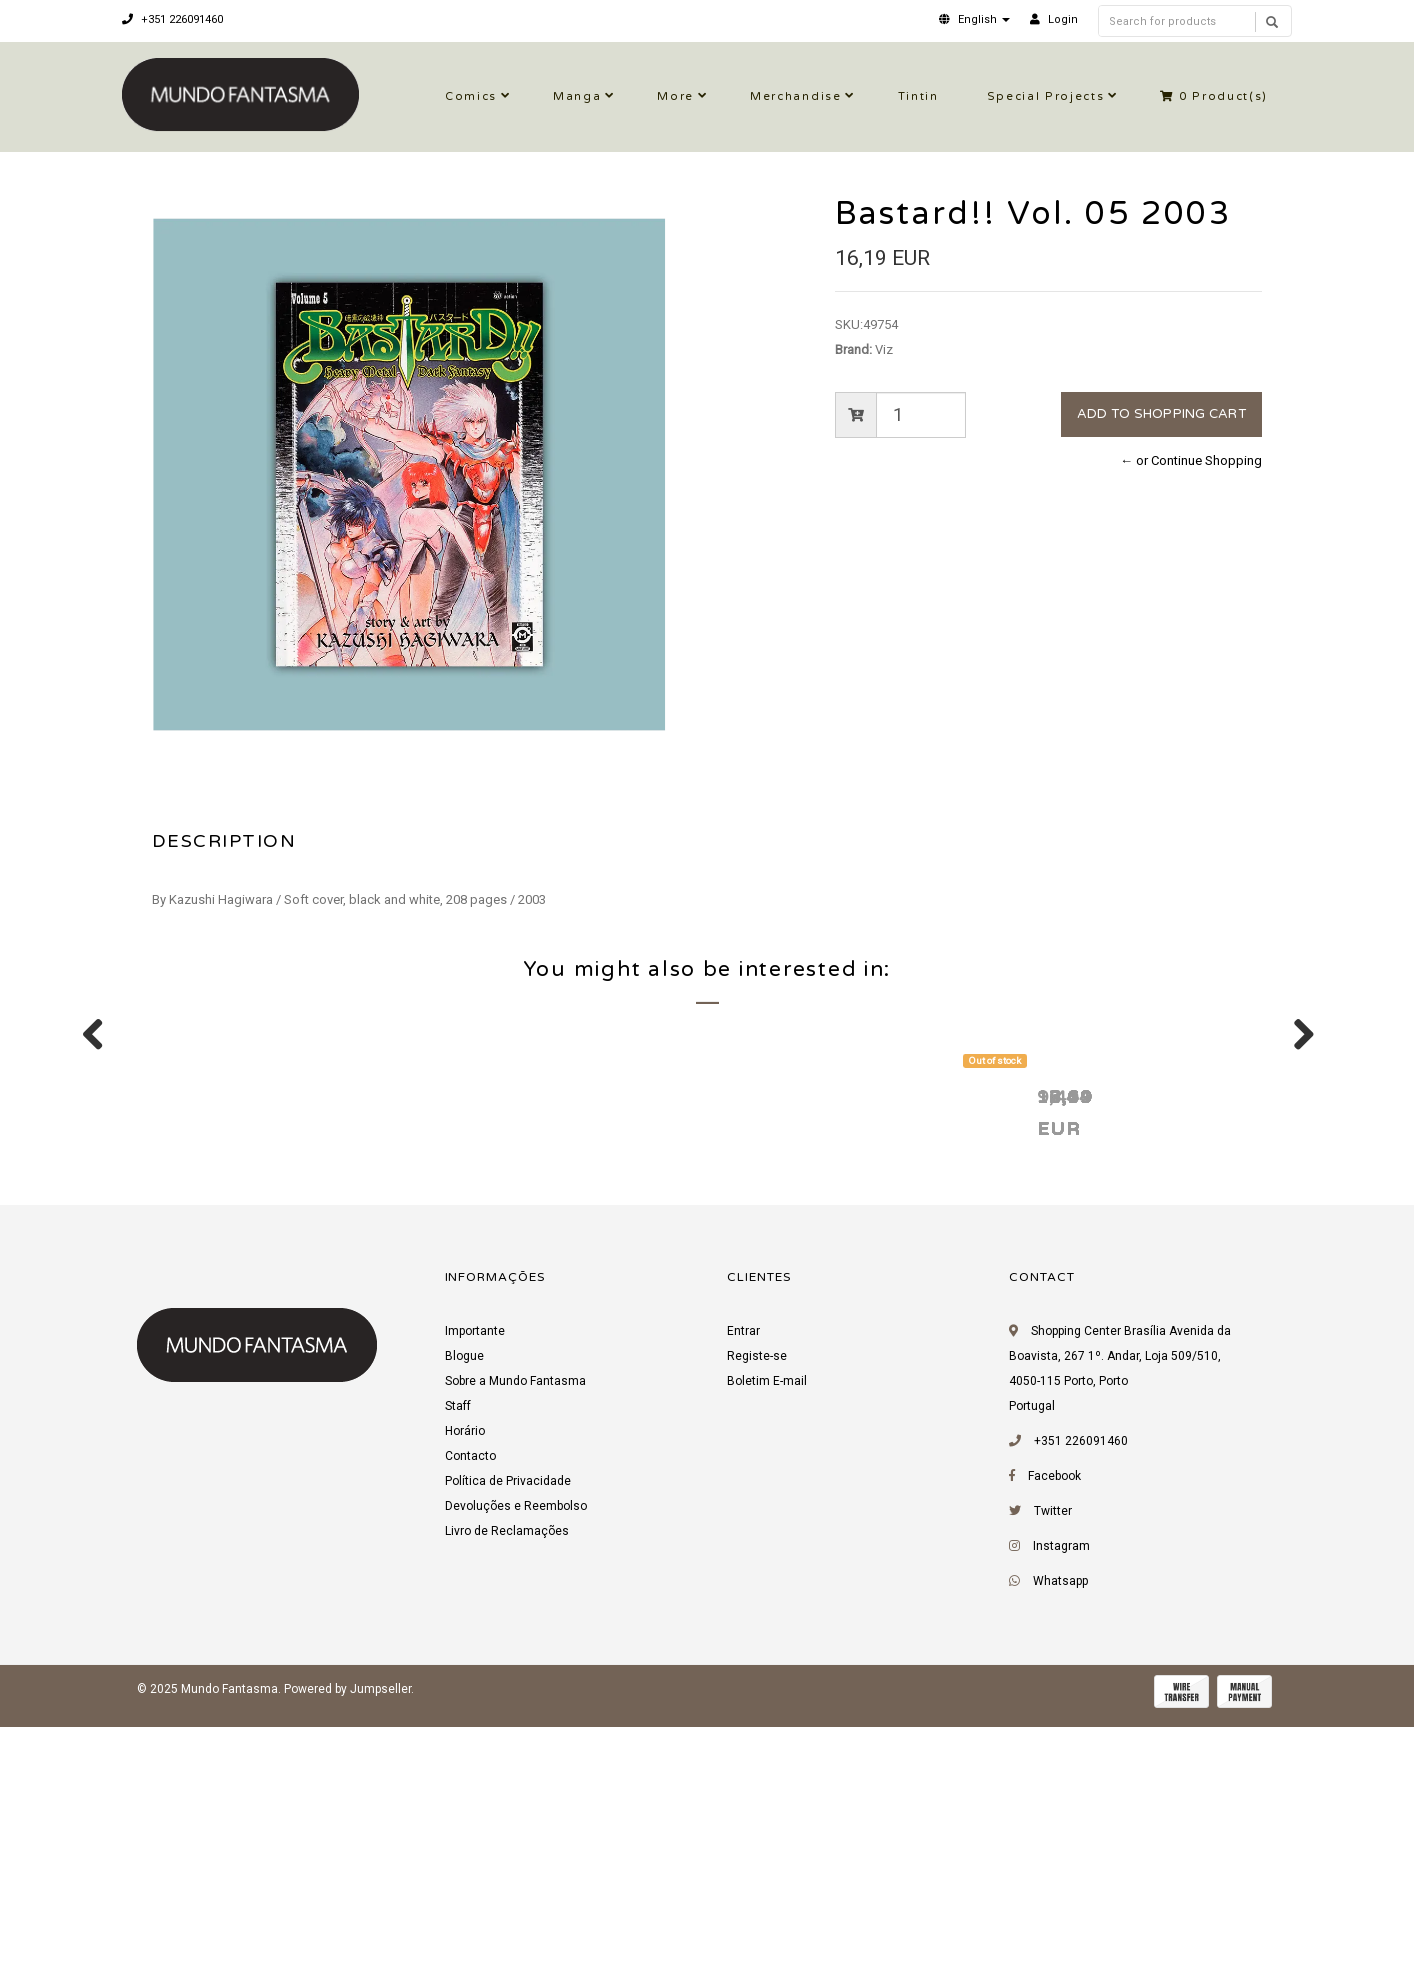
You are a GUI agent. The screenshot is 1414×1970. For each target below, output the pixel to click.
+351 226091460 (172, 19)
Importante (475, 1582)
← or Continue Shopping (1191, 460)
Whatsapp (1060, 1832)
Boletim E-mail (767, 1632)
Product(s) (1214, 96)
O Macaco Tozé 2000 (253, 1346)
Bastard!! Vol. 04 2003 (1125, 1346)
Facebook (1054, 1727)
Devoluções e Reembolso (516, 1757)
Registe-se (757, 1607)
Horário (465, 1682)
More (675, 96)
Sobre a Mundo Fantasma (515, 1632)
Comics (471, 96)
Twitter (1053, 1762)
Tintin (918, 96)
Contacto (470, 1707)
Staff (458, 1657)
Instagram (1061, 1797)
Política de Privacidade (508, 1732)
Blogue (464, 1607)
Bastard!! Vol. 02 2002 (545, 1346)
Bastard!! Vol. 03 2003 (835, 1346)
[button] (974, 19)
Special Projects (1046, 96)
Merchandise (795, 96)
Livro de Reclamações (507, 1782)
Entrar (743, 1582)
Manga (577, 96)
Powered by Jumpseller (347, 1940)
